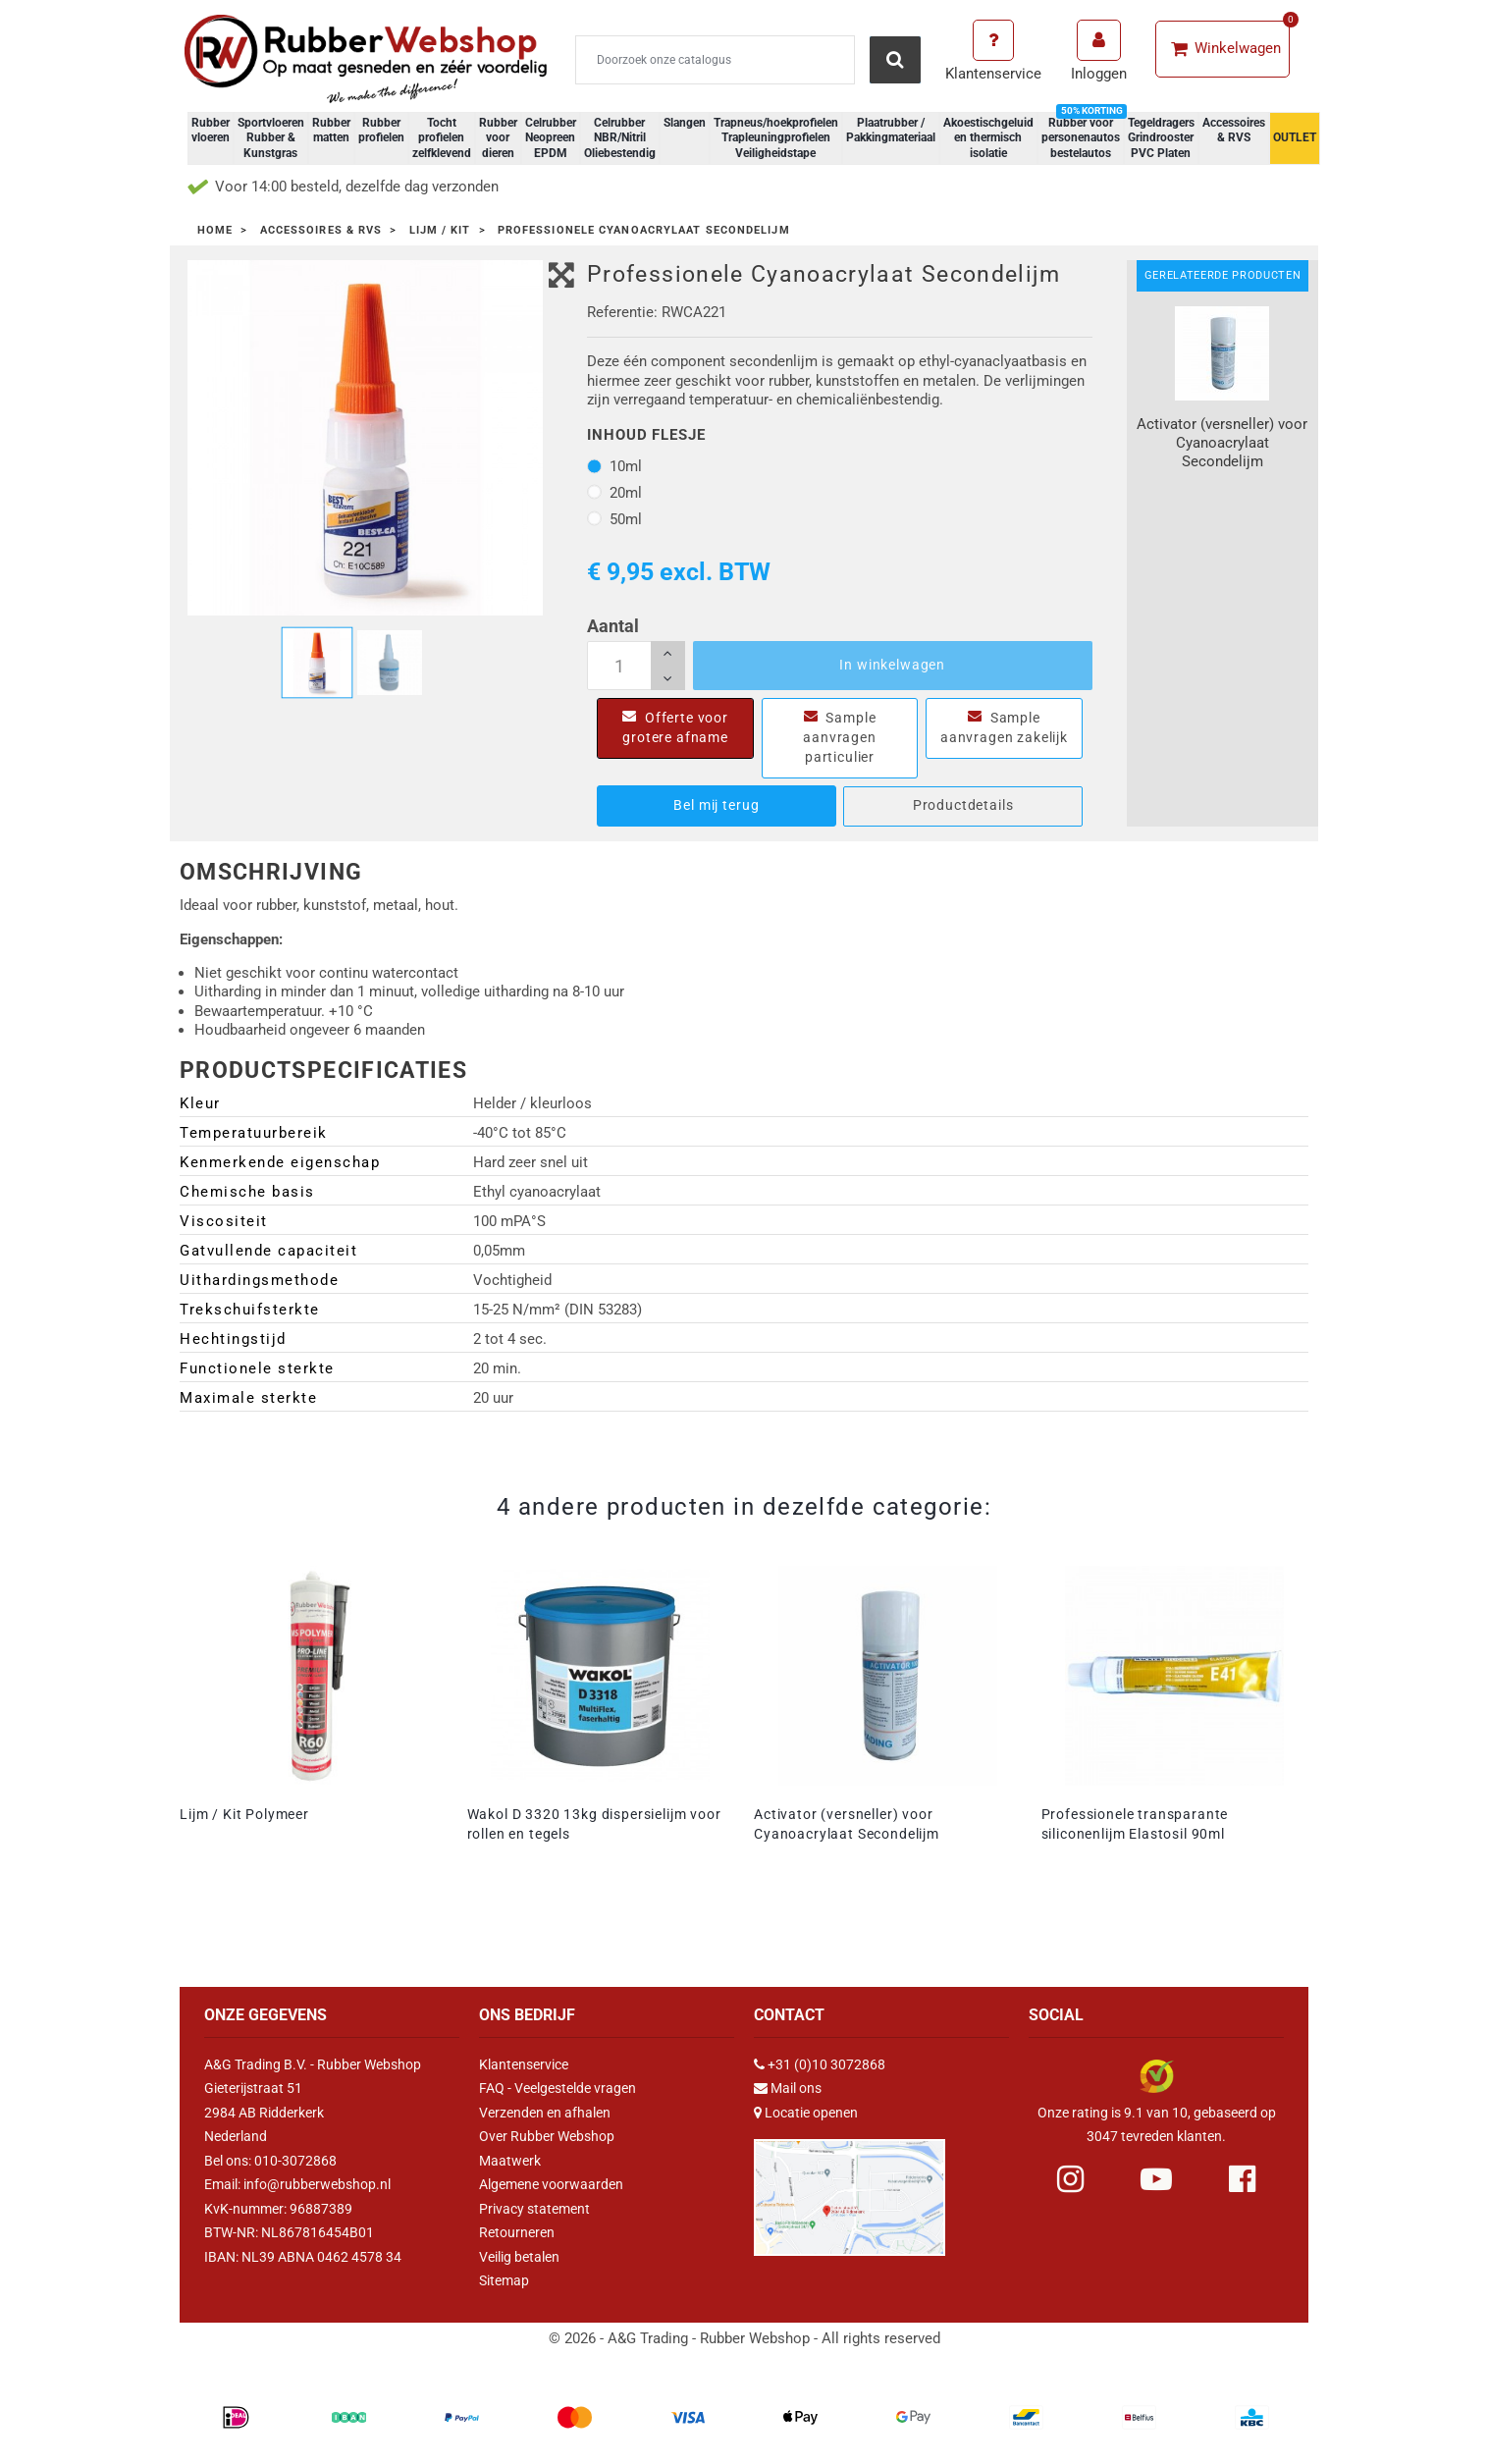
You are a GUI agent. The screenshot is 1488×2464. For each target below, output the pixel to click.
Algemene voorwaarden (551, 2184)
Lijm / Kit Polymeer (244, 1814)
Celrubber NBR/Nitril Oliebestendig (620, 138)
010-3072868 (295, 2161)
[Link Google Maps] (849, 2189)
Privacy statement (534, 2209)
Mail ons (796, 2088)
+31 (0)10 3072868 (826, 2064)
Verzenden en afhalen (545, 2112)
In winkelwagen (892, 664)
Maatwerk (510, 2161)
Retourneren (517, 2232)
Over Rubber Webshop (546, 2136)
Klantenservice (523, 2064)
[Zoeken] (715, 59)
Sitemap (504, 2280)
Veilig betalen (519, 2257)
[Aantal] (636, 665)
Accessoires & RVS (1233, 130)
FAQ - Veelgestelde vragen (557, 2088)
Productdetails (963, 805)
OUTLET (1294, 137)
